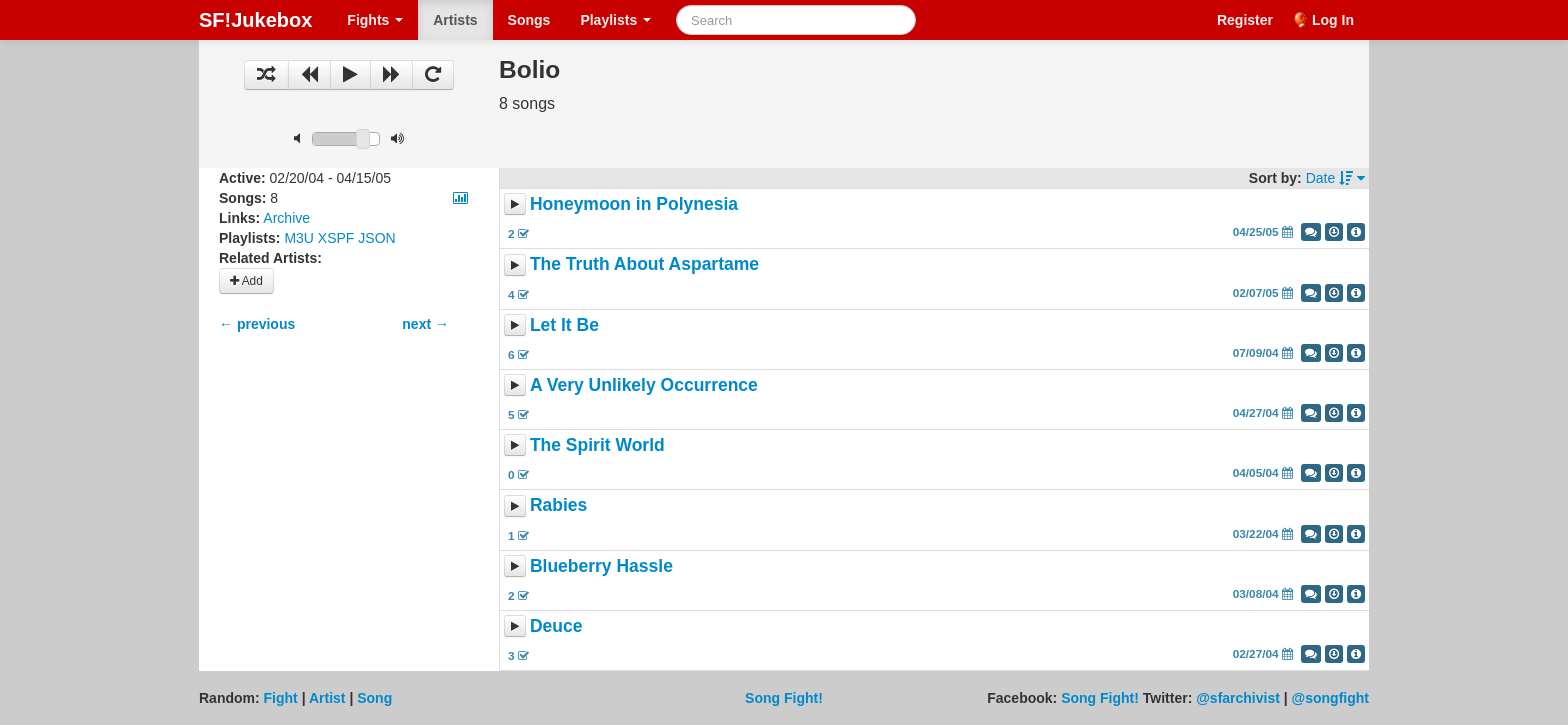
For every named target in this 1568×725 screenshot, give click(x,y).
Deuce (556, 626)
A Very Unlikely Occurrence (644, 385)
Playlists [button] (615, 20)
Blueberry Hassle (601, 566)
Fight (281, 698)
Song (374, 698)
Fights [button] (375, 20)
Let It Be (564, 325)
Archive (286, 218)
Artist (327, 698)
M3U (299, 238)
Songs (529, 20)
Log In (1333, 20)
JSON (376, 238)
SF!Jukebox (255, 20)
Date (1335, 178)
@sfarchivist (1238, 698)
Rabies (558, 506)
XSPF (336, 238)
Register (1245, 20)
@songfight (1330, 698)
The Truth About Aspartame (644, 265)
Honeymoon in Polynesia (634, 204)
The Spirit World (597, 445)
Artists (455, 20)
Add (246, 281)
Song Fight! (784, 698)
